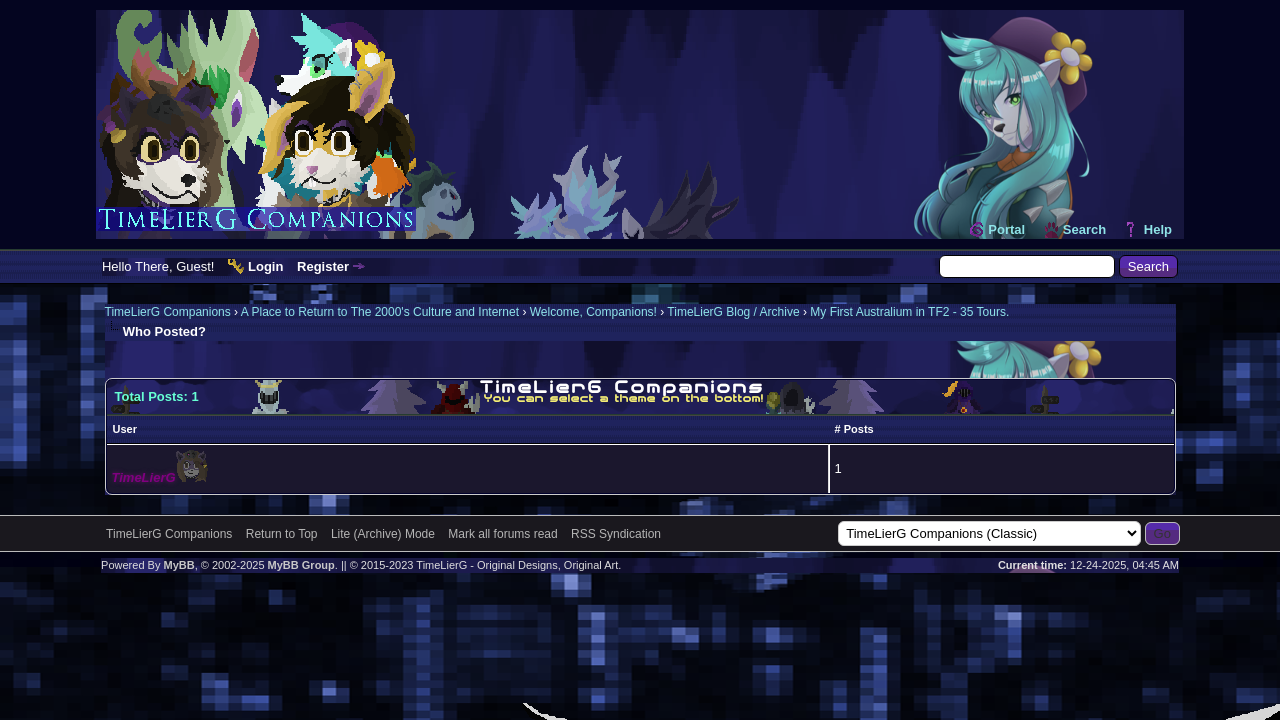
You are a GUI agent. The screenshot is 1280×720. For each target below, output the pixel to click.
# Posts (854, 429)
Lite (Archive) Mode (383, 534)
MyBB (178, 565)
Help (1158, 229)
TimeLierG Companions (168, 312)
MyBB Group (301, 565)
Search (1084, 229)
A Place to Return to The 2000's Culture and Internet (380, 312)
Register (323, 266)
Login (265, 266)
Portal (1006, 229)
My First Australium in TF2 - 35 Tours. (909, 312)
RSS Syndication (616, 534)
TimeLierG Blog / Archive (733, 312)
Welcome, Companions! (593, 312)
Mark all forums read (502, 534)
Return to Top (282, 534)
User (125, 429)
